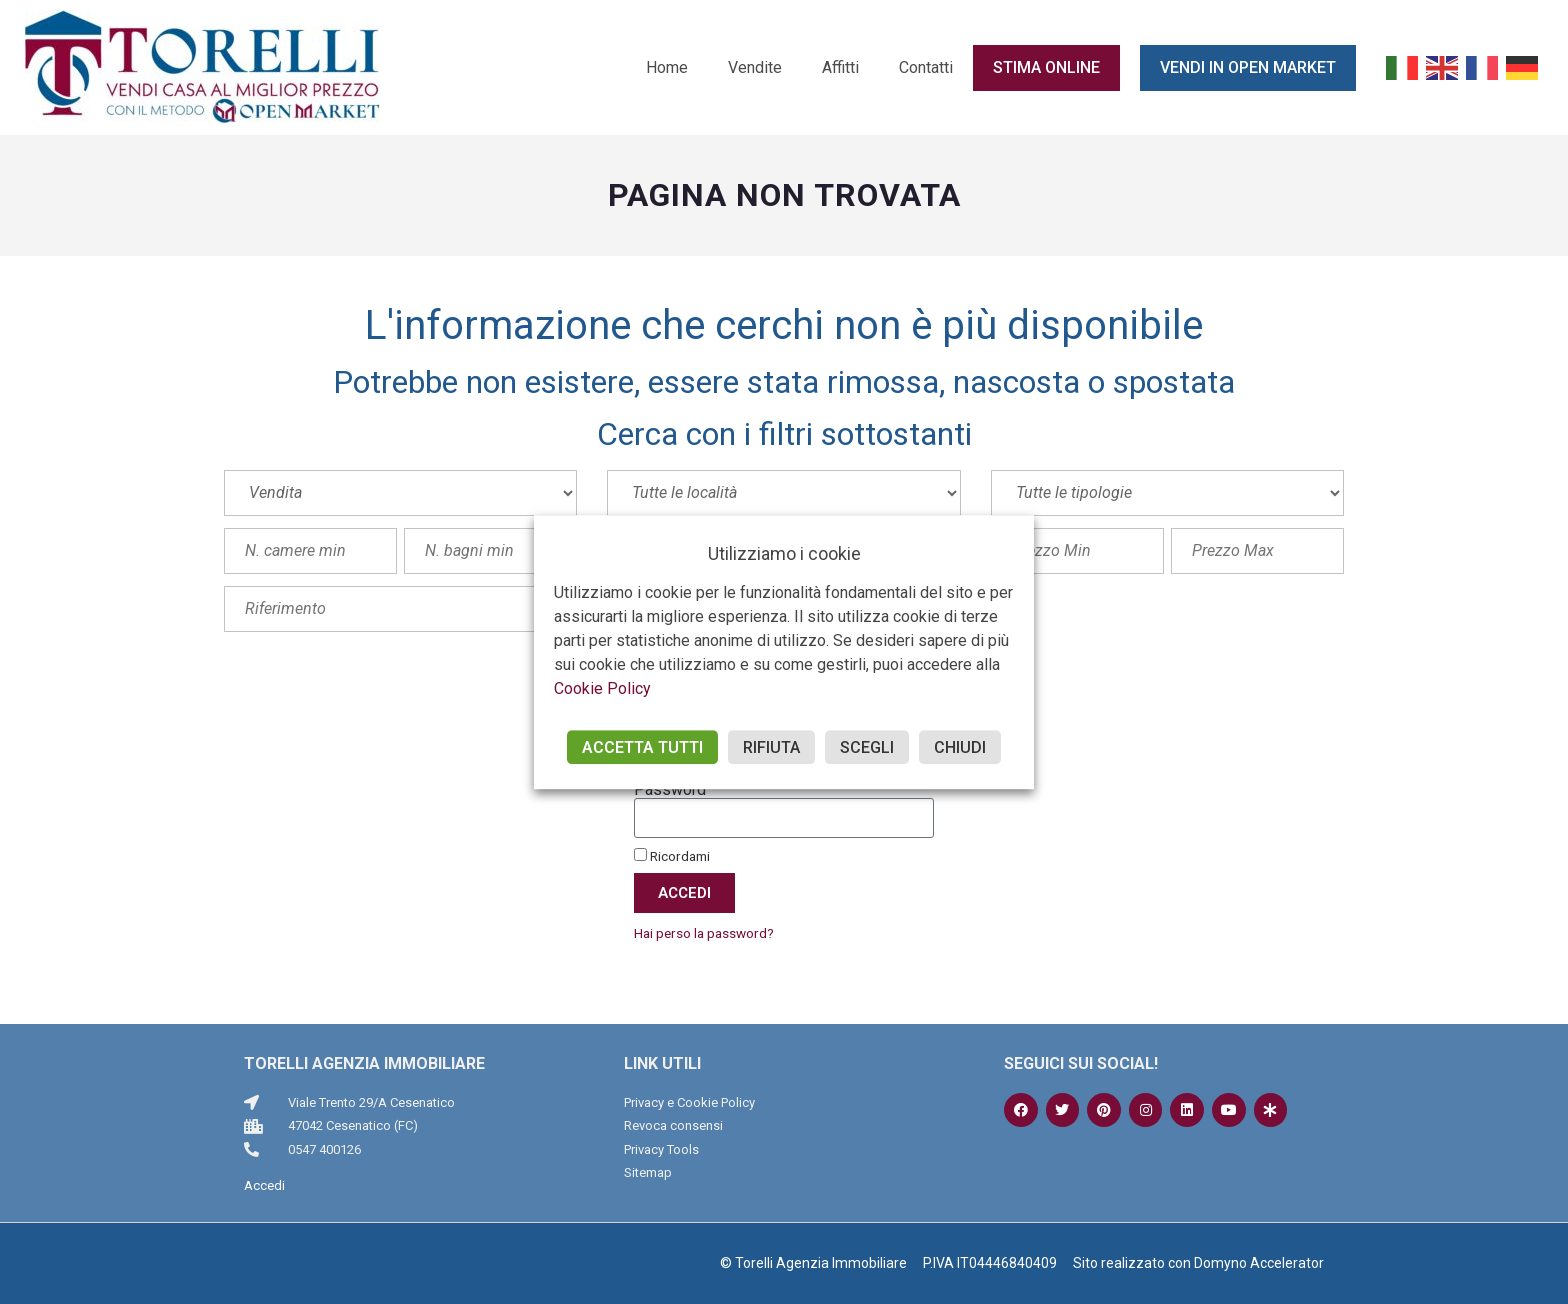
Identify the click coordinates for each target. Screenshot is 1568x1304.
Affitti (840, 67)
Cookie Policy (602, 688)
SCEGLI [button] (867, 747)
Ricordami (672, 856)
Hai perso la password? (704, 933)
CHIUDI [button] (960, 747)
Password (670, 790)
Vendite (755, 67)
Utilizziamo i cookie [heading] (784, 553)
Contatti (926, 67)
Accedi (264, 1185)
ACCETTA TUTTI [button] (642, 747)
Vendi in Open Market (1248, 67)
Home (667, 67)
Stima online (1046, 67)
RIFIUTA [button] (771, 747)
